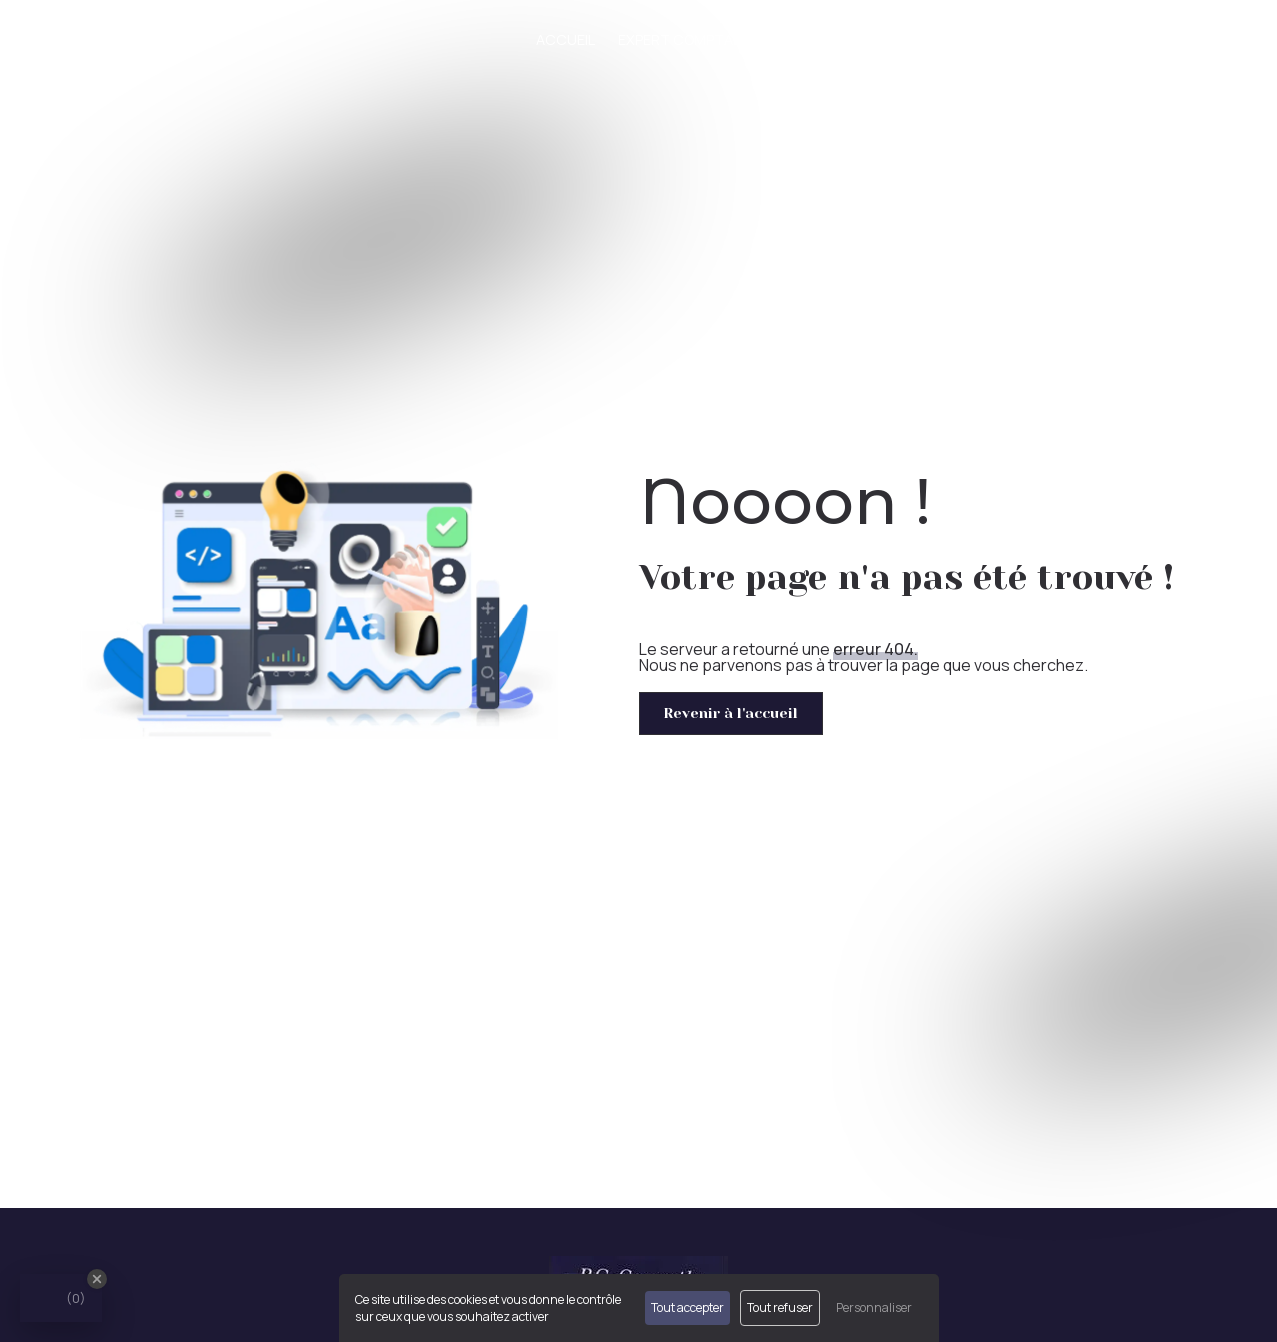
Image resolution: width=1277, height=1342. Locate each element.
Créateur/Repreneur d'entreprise (1020, 39)
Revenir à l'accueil (730, 713)
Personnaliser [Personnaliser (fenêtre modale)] (874, 1307)
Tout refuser (780, 1307)
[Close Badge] (97, 1279)
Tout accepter (687, 1307)
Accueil (565, 39)
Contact (1206, 39)
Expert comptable (687, 39)
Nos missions (824, 39)
